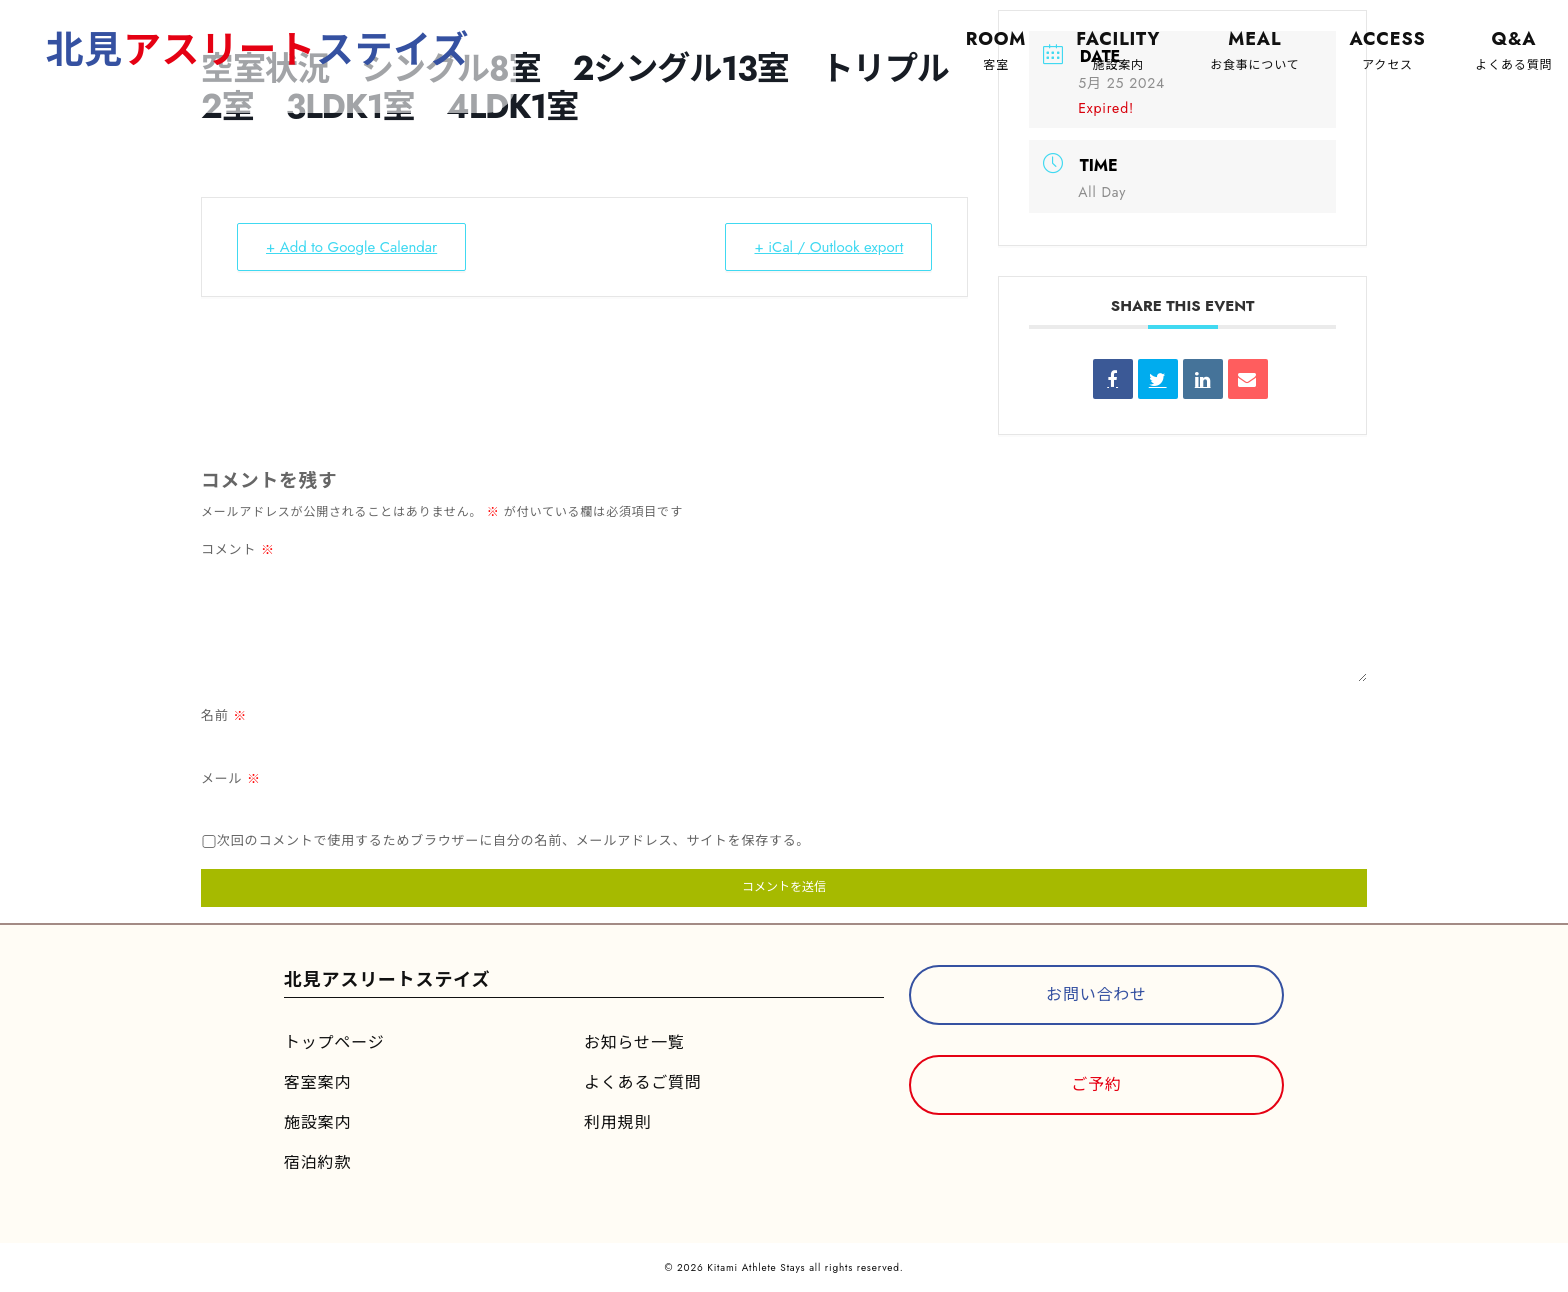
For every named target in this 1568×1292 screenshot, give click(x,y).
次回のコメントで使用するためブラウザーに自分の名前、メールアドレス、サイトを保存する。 (513, 840)
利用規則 (617, 1122)
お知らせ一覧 (634, 1042)
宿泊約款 (317, 1162)
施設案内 (317, 1122)
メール (231, 778)
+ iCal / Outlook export (828, 247)
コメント (238, 549)
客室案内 (317, 1082)
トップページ (334, 1042)
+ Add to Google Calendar (351, 247)
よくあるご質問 (643, 1082)
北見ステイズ (259, 49)
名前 (224, 715)
